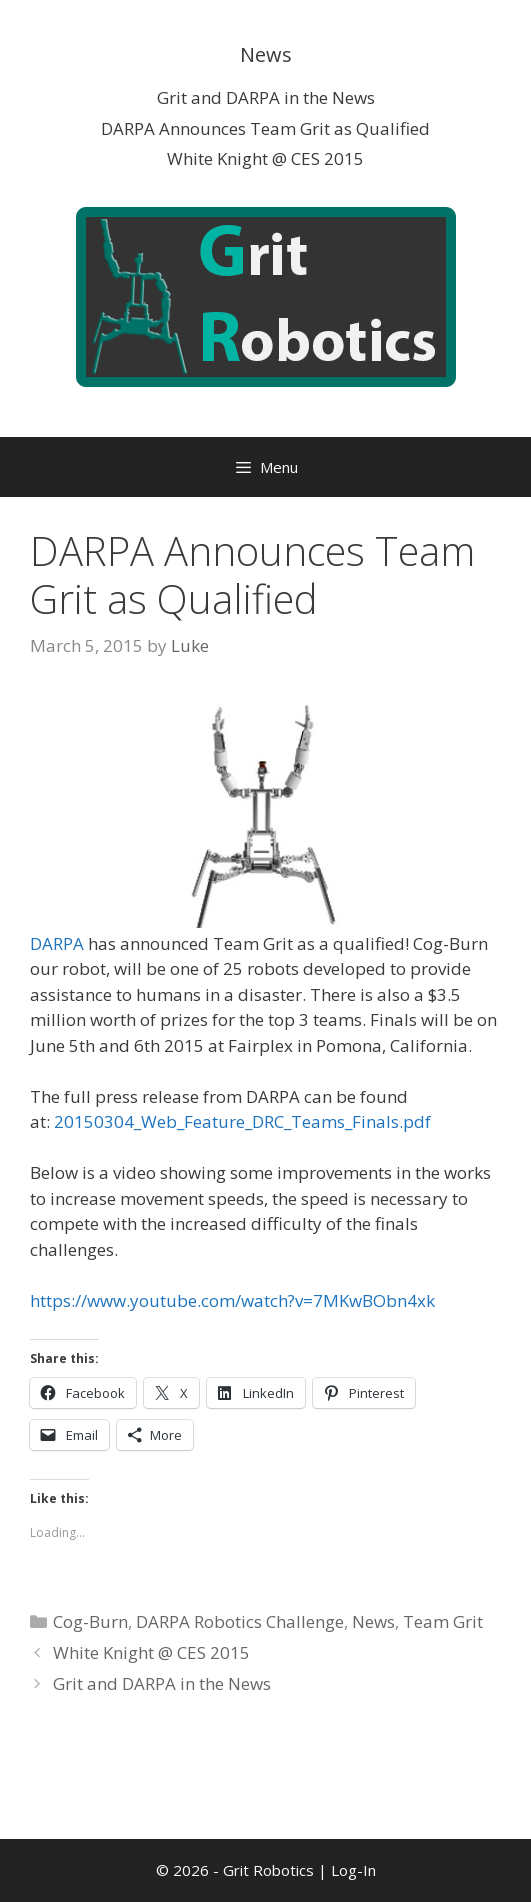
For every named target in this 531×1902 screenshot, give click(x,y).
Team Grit (443, 1621)
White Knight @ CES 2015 (265, 158)
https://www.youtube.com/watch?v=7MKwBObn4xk (232, 1300)
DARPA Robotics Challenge (240, 1621)
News (373, 1621)
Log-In (353, 1870)
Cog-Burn (90, 1621)
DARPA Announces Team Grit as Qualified (265, 128)
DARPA (57, 943)
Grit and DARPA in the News (266, 97)
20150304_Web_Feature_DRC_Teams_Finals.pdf (242, 1121)
